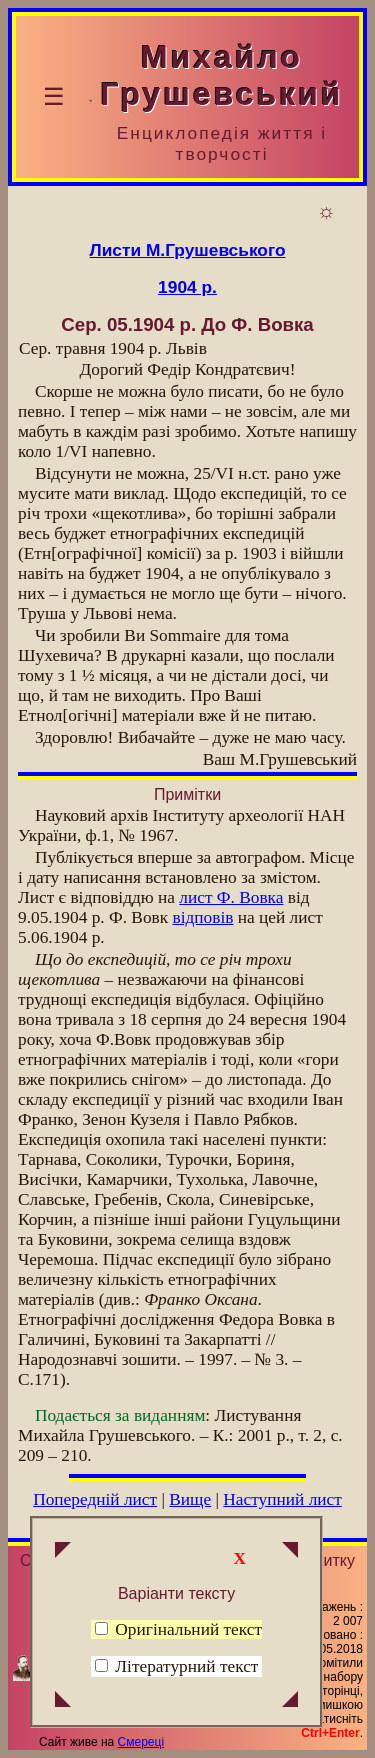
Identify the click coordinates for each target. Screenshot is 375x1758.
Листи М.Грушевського (188, 250)
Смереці (141, 1742)
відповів (202, 917)
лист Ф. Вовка (231, 897)
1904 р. (187, 287)
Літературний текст (186, 1666)
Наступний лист (282, 1499)
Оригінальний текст (178, 1629)
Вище (190, 1499)
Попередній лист (95, 1499)
